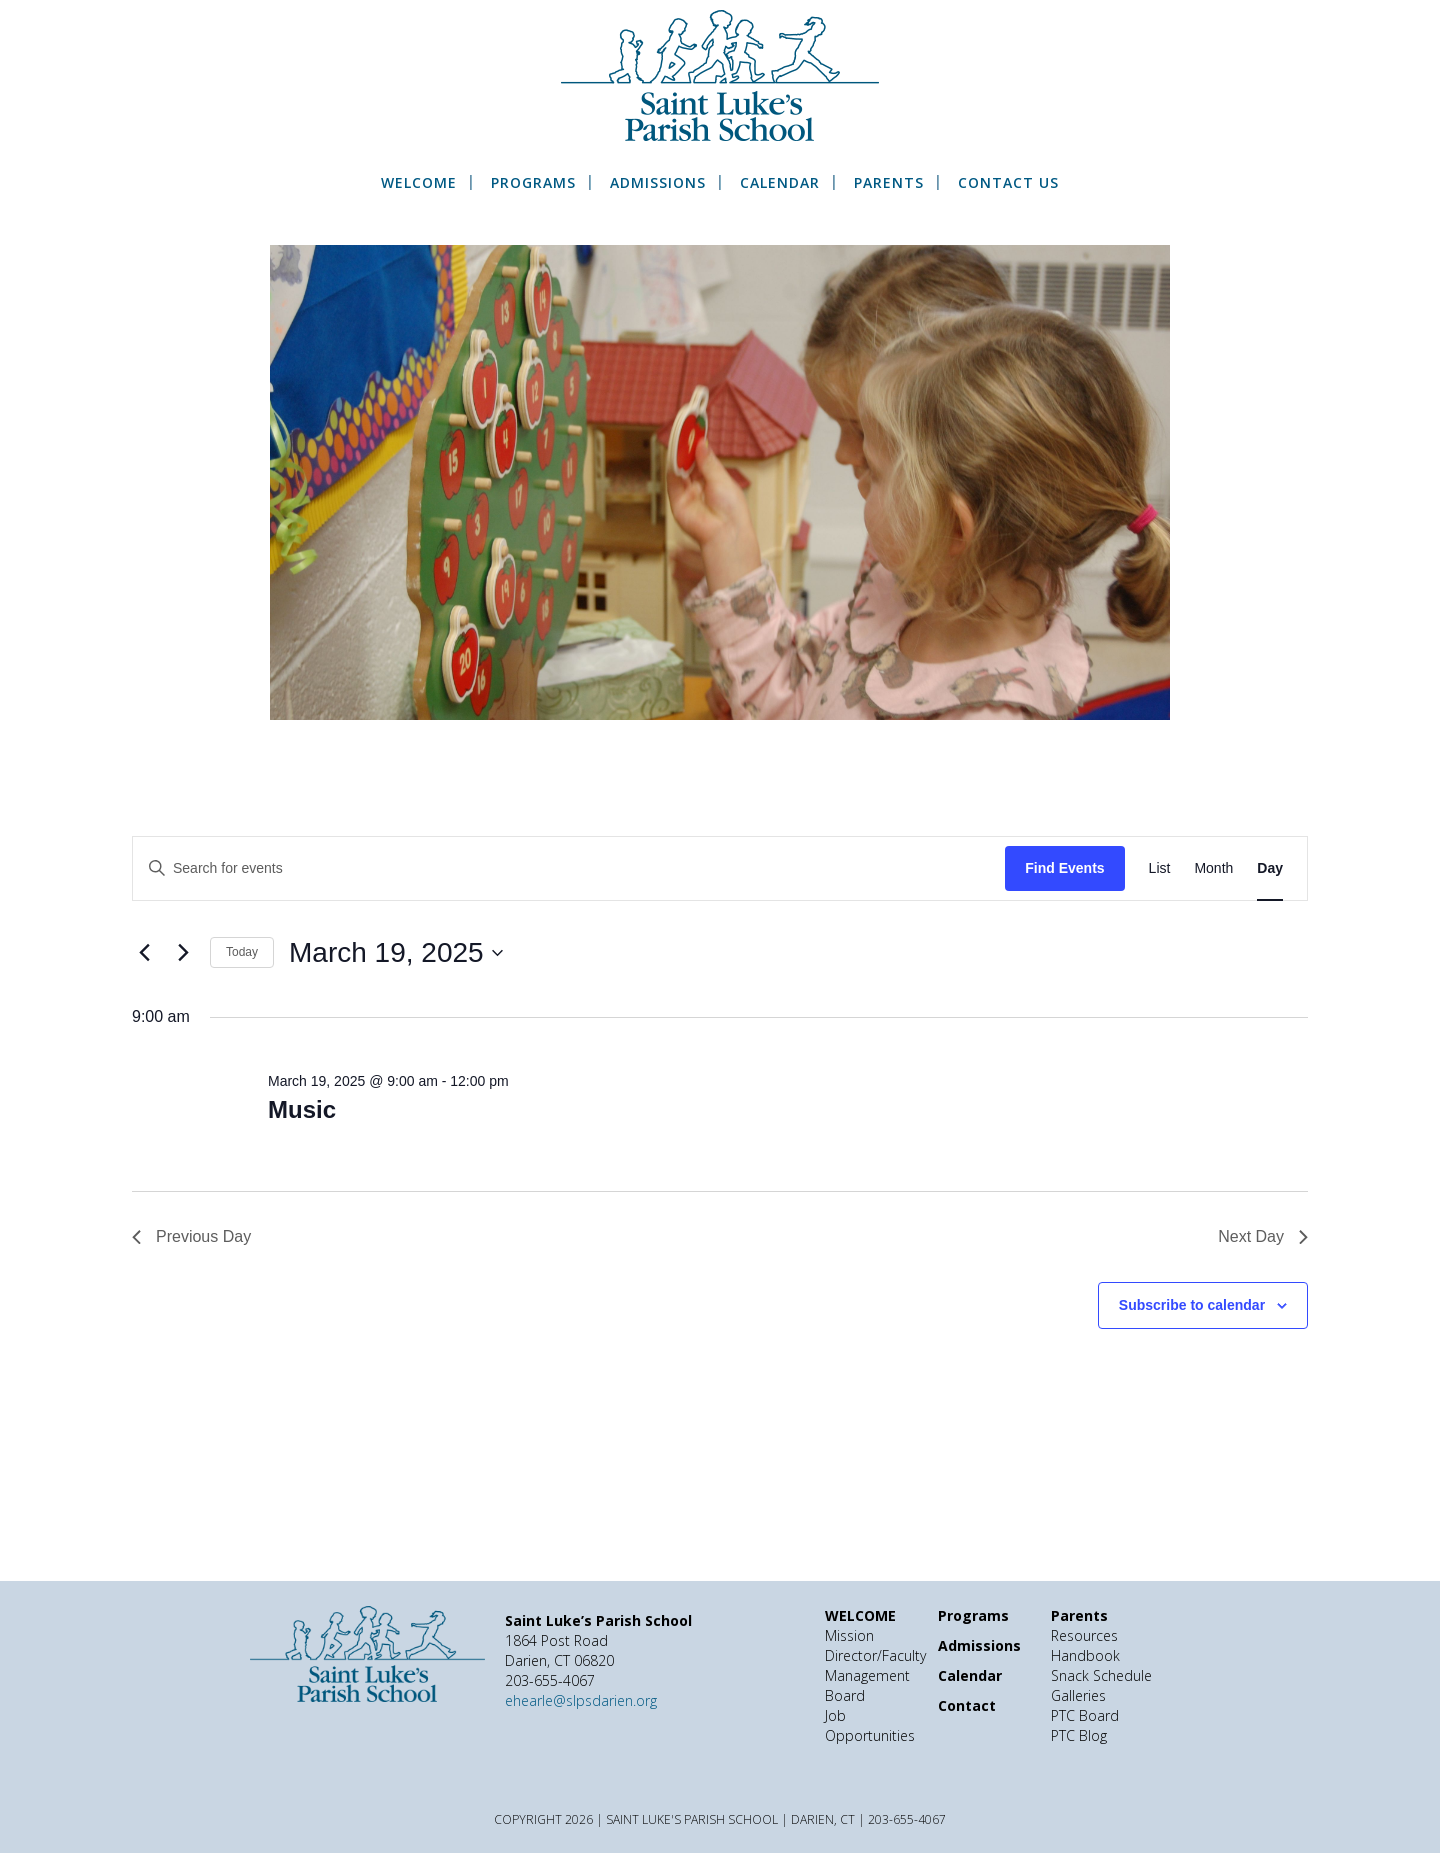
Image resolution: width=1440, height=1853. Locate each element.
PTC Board (1085, 1715)
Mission (849, 1635)
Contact (967, 1705)
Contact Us (1008, 183)
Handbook (1085, 1655)
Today (242, 952)
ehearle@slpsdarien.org (581, 1700)
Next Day (1263, 1236)
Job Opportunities (870, 1725)
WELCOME (419, 183)
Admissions (658, 183)
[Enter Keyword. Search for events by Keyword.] (569, 868)
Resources (1084, 1635)
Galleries (1078, 1695)
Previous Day (191, 1236)
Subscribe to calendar (1192, 1305)
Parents (889, 183)
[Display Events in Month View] (1213, 868)
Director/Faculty (875, 1655)
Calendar (780, 183)
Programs (533, 183)
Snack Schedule (1101, 1675)
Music (302, 1109)
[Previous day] (144, 953)
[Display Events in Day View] (1270, 868)
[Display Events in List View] (1160, 868)
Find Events (1064, 868)
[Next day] (183, 953)
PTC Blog (1079, 1735)
